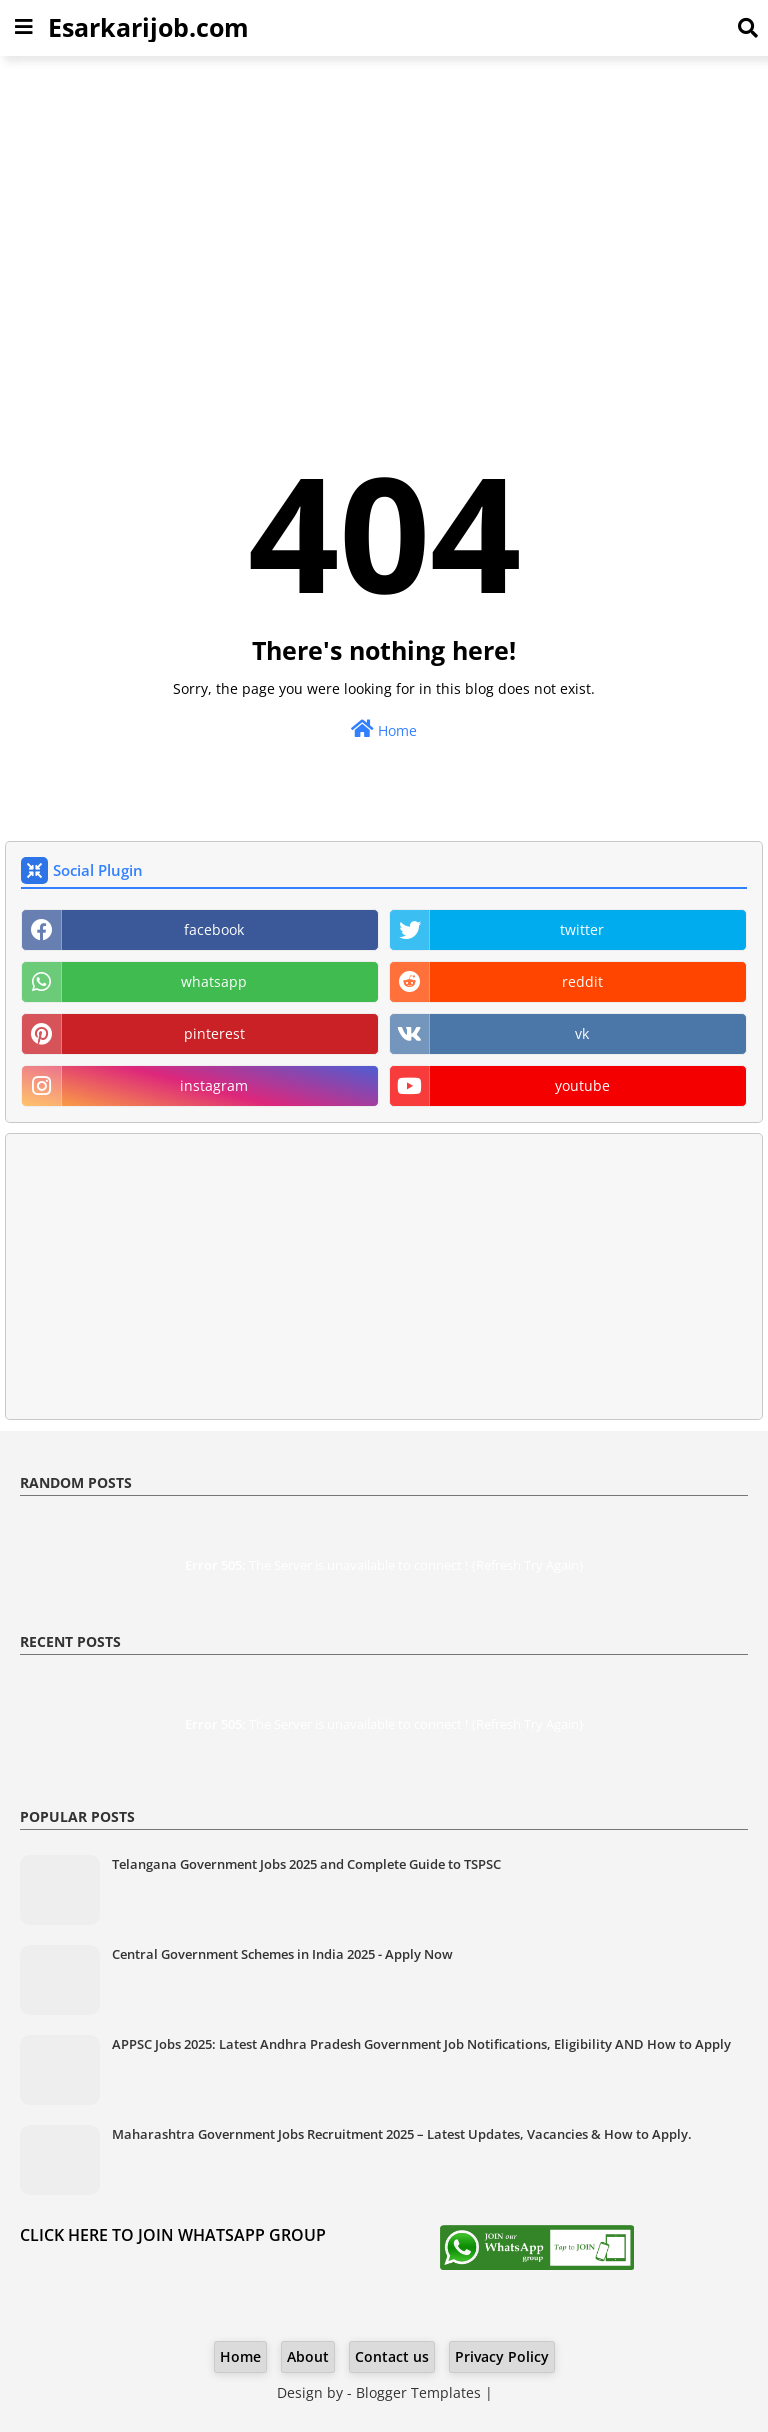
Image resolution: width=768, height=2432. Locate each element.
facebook (214, 929)
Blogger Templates (418, 2392)
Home (384, 729)
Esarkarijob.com (148, 27)
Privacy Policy (502, 2356)
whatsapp (214, 981)
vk (582, 1033)
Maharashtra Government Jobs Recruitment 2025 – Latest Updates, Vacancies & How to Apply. (402, 2134)
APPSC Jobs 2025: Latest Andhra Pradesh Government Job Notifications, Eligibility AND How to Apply (421, 2044)
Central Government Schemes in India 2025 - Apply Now (282, 1954)
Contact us (392, 2356)
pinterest (214, 1033)
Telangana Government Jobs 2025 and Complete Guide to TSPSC (306, 1864)
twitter (582, 929)
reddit (582, 981)
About (308, 2356)
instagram (214, 1085)
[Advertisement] (384, 216)
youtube (582, 1085)
